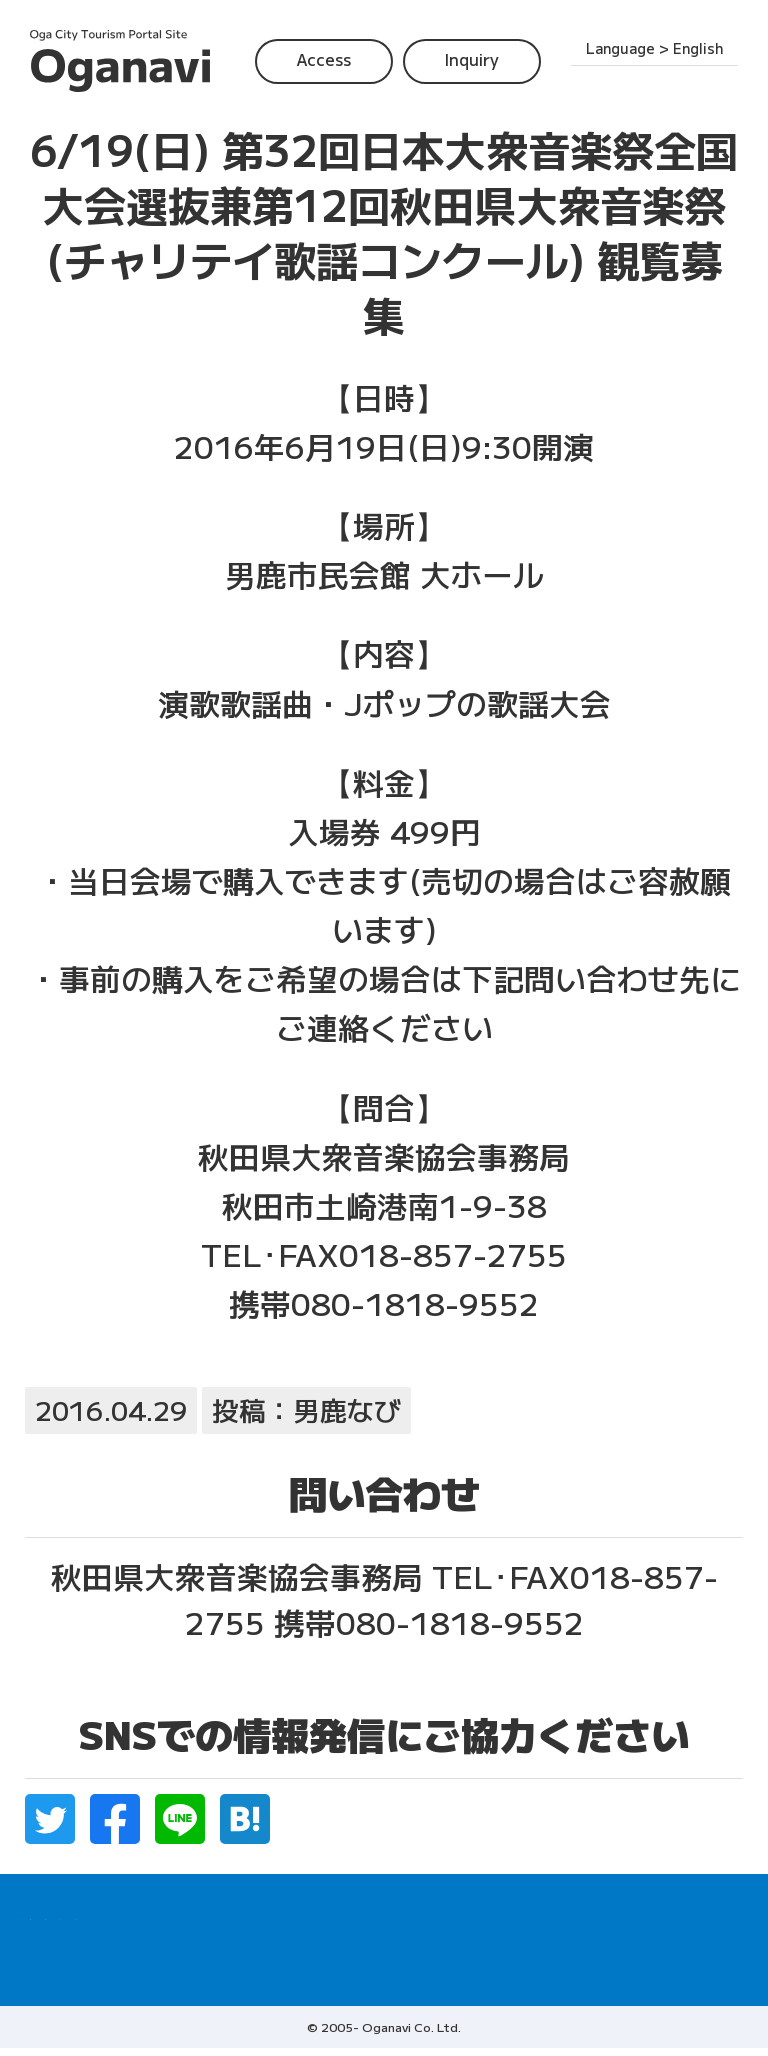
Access (324, 59)
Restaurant (505, 1914)
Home (50, 1954)
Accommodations (622, 1914)
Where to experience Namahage (142, 1914)
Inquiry (472, 59)
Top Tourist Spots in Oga (360, 1914)
